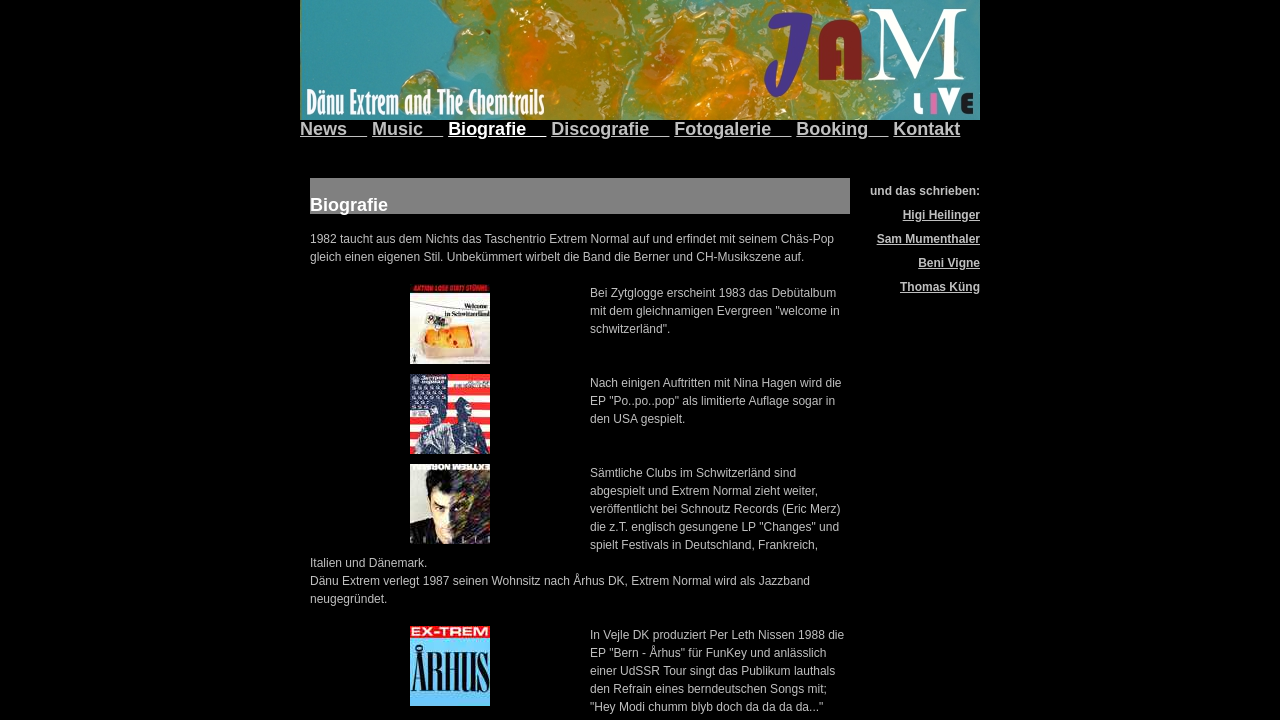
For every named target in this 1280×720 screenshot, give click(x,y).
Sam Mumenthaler (928, 239)
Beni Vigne (949, 263)
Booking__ (842, 129)
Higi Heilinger (941, 215)
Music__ (407, 129)
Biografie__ (497, 129)
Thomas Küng (940, 287)
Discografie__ (610, 129)
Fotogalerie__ (732, 129)
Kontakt (926, 129)
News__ (333, 129)
